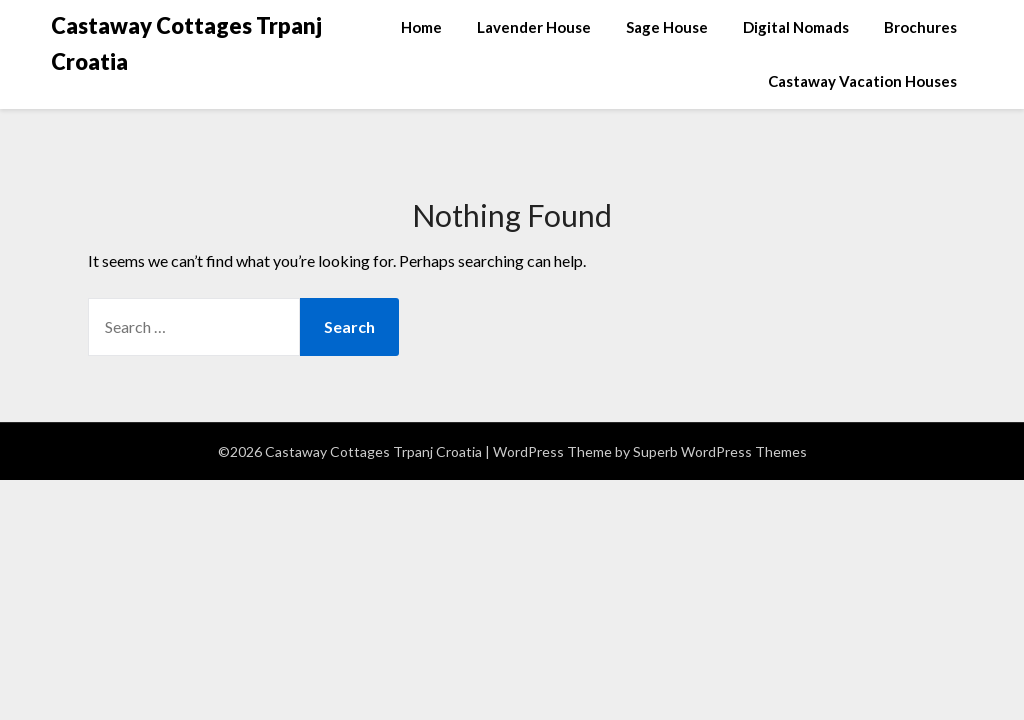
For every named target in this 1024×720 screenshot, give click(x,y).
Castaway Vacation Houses (862, 81)
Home (421, 27)
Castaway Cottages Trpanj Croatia (186, 43)
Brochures (920, 27)
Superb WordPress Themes (720, 451)
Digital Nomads (796, 27)
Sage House (667, 27)
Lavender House (534, 27)
